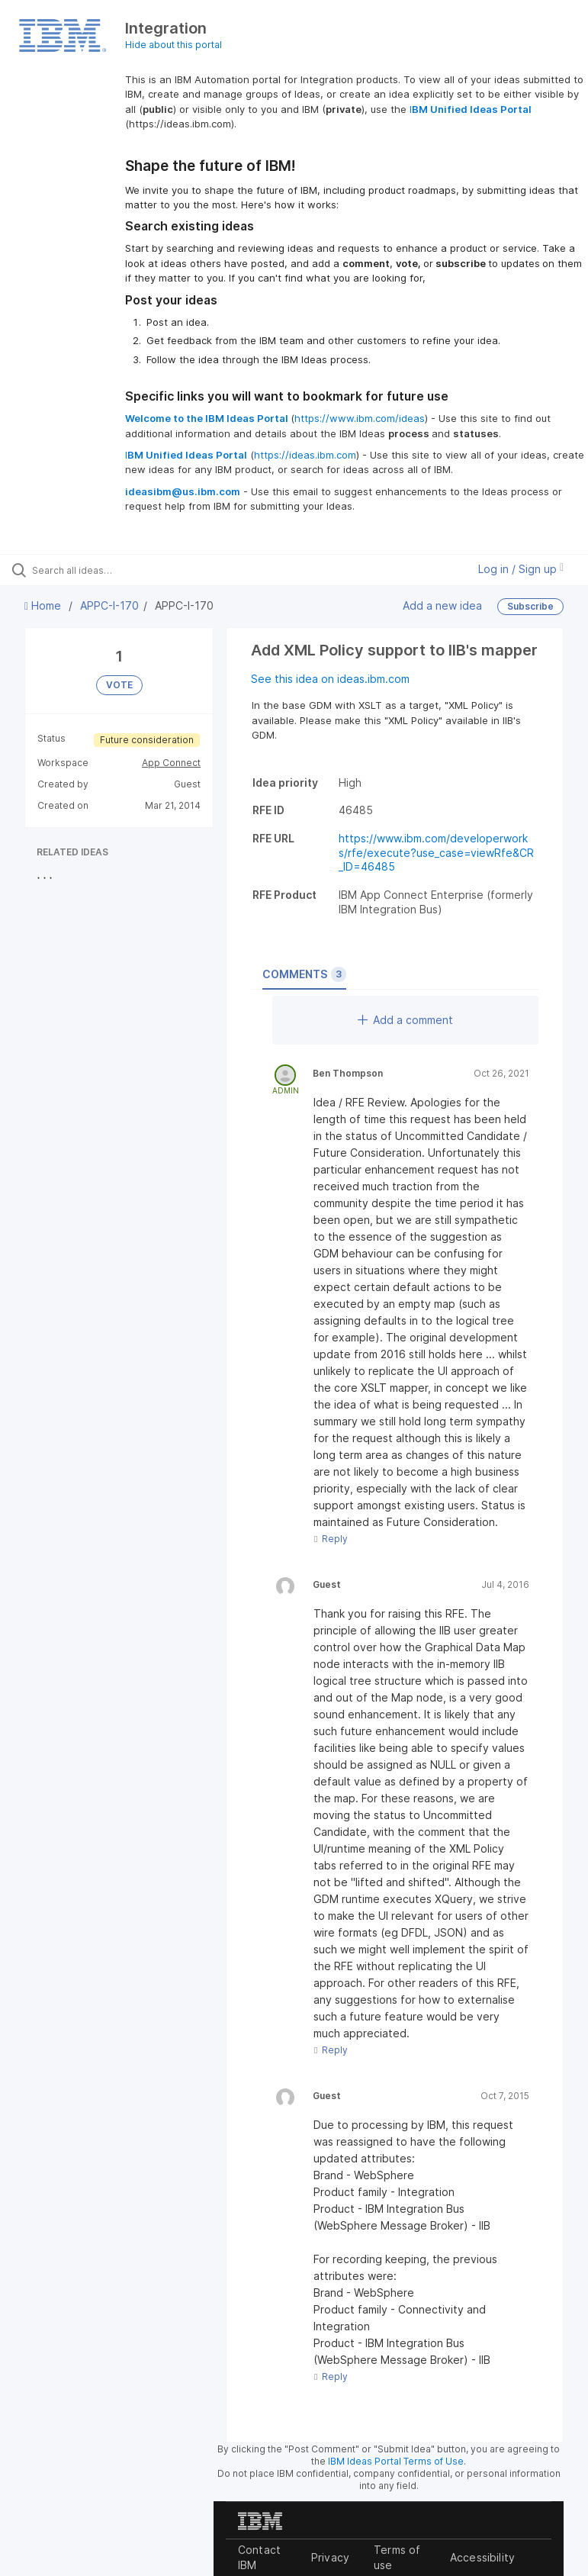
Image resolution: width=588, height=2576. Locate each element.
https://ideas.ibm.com (305, 455)
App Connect (171, 762)
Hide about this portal (173, 44)
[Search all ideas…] (103, 570)
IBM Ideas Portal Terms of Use (396, 2461)
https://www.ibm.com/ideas (359, 418)
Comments (304, 974)
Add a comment (405, 1019)
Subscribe (530, 606)
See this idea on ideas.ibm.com (330, 678)
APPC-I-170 (109, 605)
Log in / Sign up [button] (521, 568)
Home (44, 605)
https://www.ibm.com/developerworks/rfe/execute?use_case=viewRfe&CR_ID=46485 (436, 852)
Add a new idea (442, 605)
